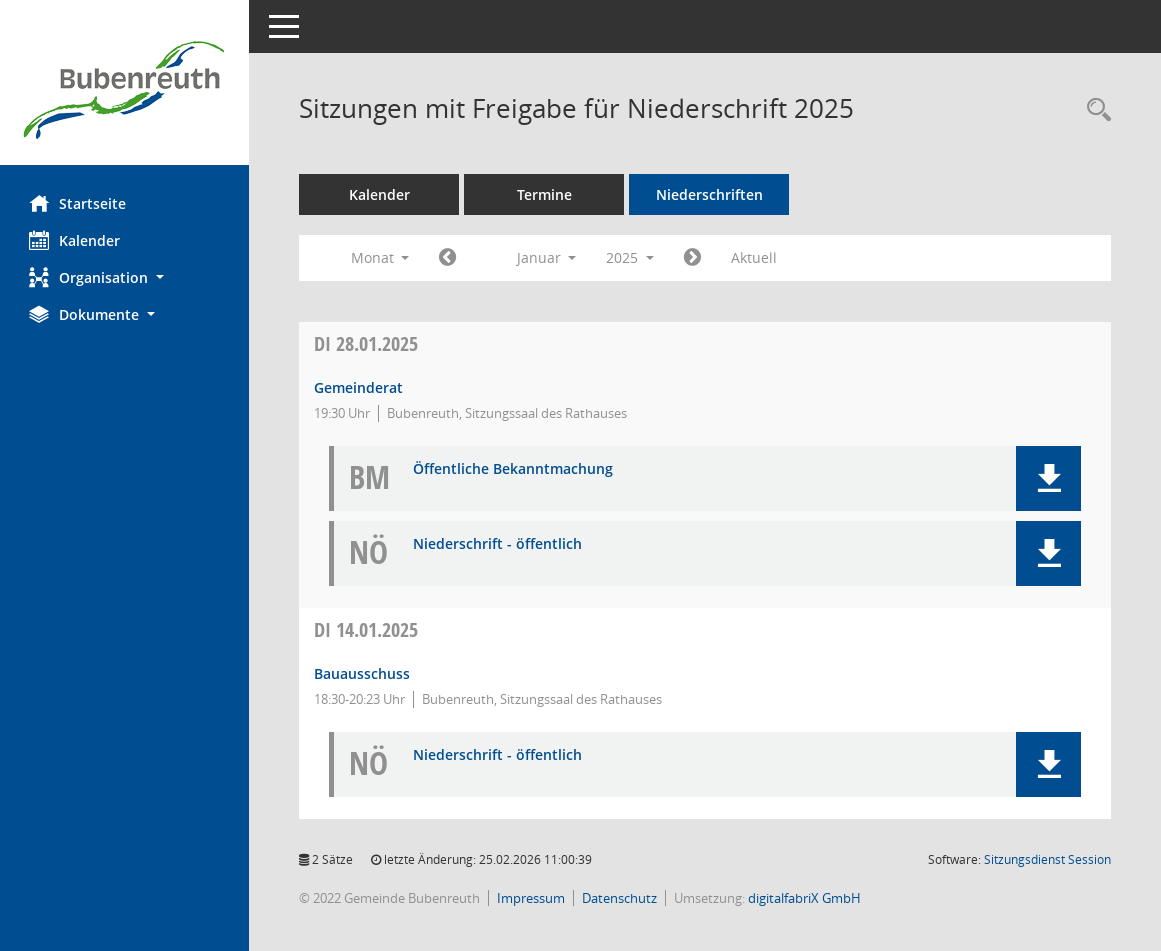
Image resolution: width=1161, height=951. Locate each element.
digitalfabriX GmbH (805, 898)
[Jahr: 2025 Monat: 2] (693, 258)
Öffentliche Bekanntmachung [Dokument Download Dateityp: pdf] (514, 469)
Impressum (532, 898)
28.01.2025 (367, 343)
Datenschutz (620, 898)
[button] (125, 277)
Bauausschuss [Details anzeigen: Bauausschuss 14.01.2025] (363, 673)
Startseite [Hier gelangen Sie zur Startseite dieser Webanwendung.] (78, 203)
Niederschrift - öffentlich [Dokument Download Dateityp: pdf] (498, 544)
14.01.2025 (367, 629)
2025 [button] (631, 257)
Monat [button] (380, 257)
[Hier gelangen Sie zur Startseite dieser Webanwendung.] (125, 90)
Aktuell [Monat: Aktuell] (755, 257)
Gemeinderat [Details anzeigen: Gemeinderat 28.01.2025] (359, 387)
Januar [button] (547, 257)
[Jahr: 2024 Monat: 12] (448, 258)
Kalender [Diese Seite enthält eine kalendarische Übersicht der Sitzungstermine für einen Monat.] (75, 240)
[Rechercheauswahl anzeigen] (1094, 110)
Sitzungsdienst (1047, 859)
